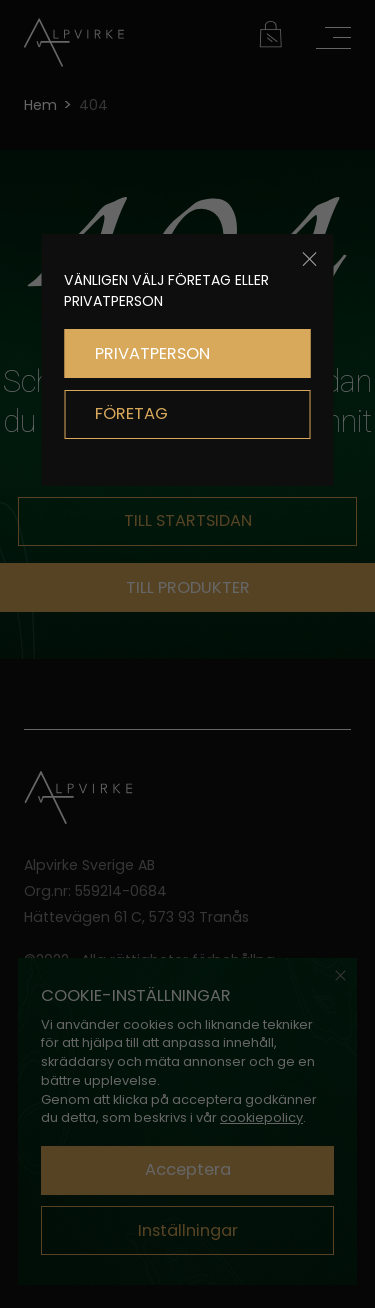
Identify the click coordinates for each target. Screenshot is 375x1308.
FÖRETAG (131, 413)
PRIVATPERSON (152, 353)
